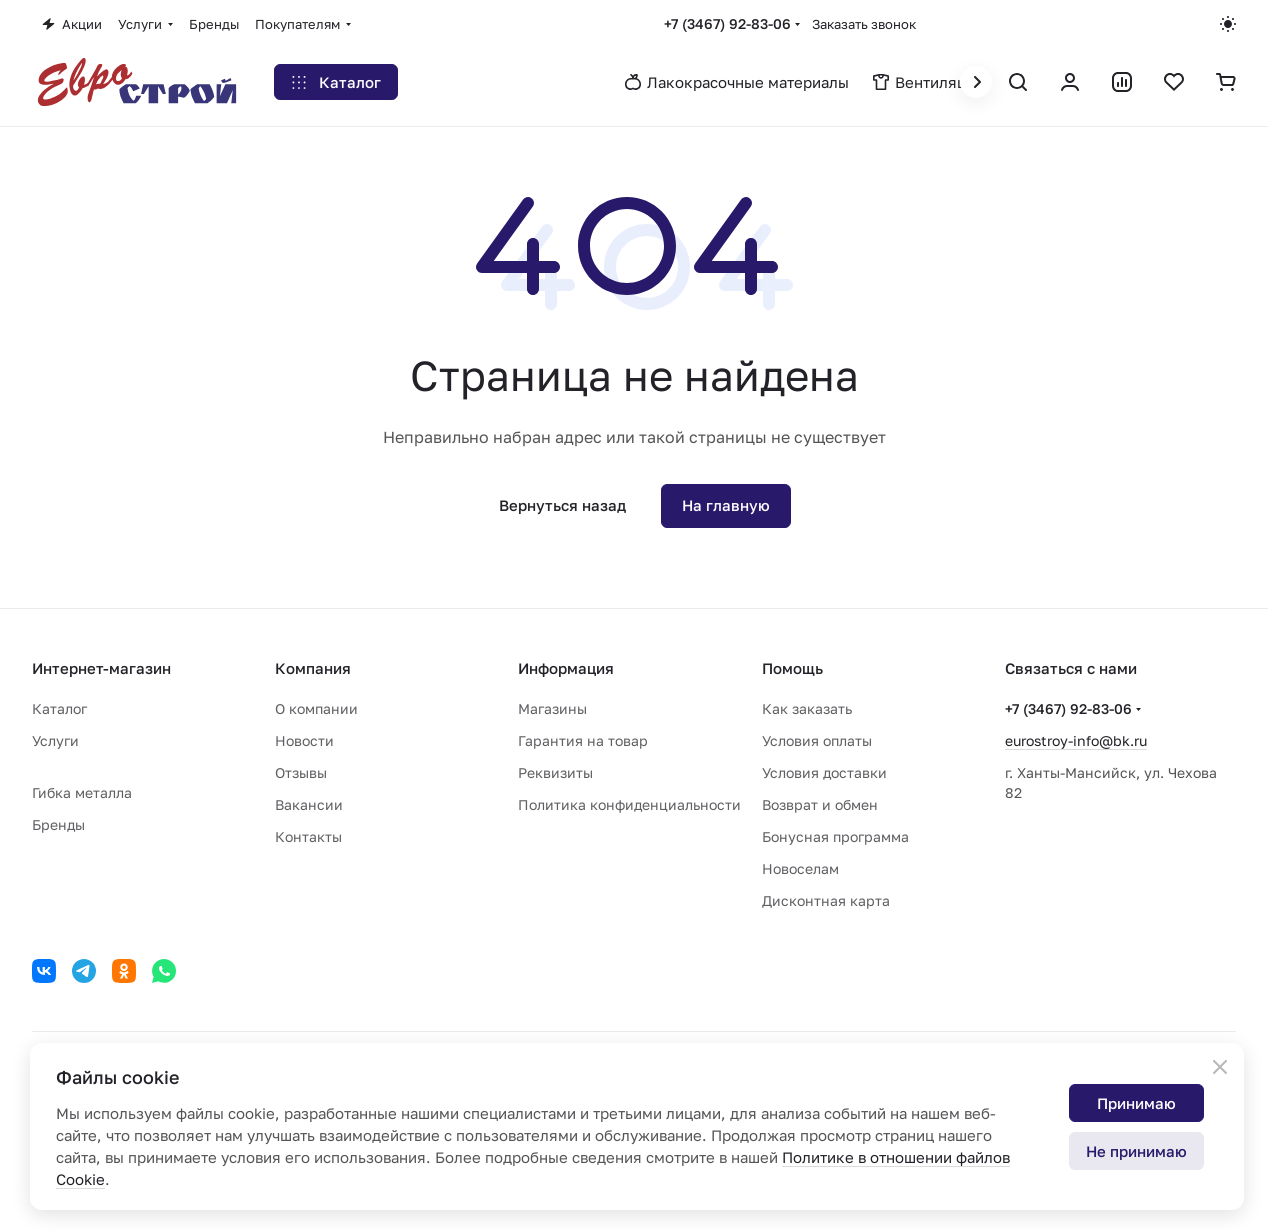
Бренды (58, 824)
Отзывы (301, 772)
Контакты (308, 836)
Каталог (59, 708)
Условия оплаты (817, 740)
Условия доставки (824, 772)
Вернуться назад (562, 505)
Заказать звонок (864, 24)
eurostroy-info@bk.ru (1076, 740)
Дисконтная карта (826, 900)
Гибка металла (82, 792)
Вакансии (309, 804)
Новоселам (800, 868)
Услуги (55, 740)
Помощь (792, 668)
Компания (313, 668)
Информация (566, 668)
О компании (316, 708)
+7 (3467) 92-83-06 (727, 23)
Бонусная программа (835, 836)
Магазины (552, 708)
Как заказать (807, 708)
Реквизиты (555, 772)
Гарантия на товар (583, 740)
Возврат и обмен (820, 804)
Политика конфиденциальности (629, 804)
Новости (304, 740)
